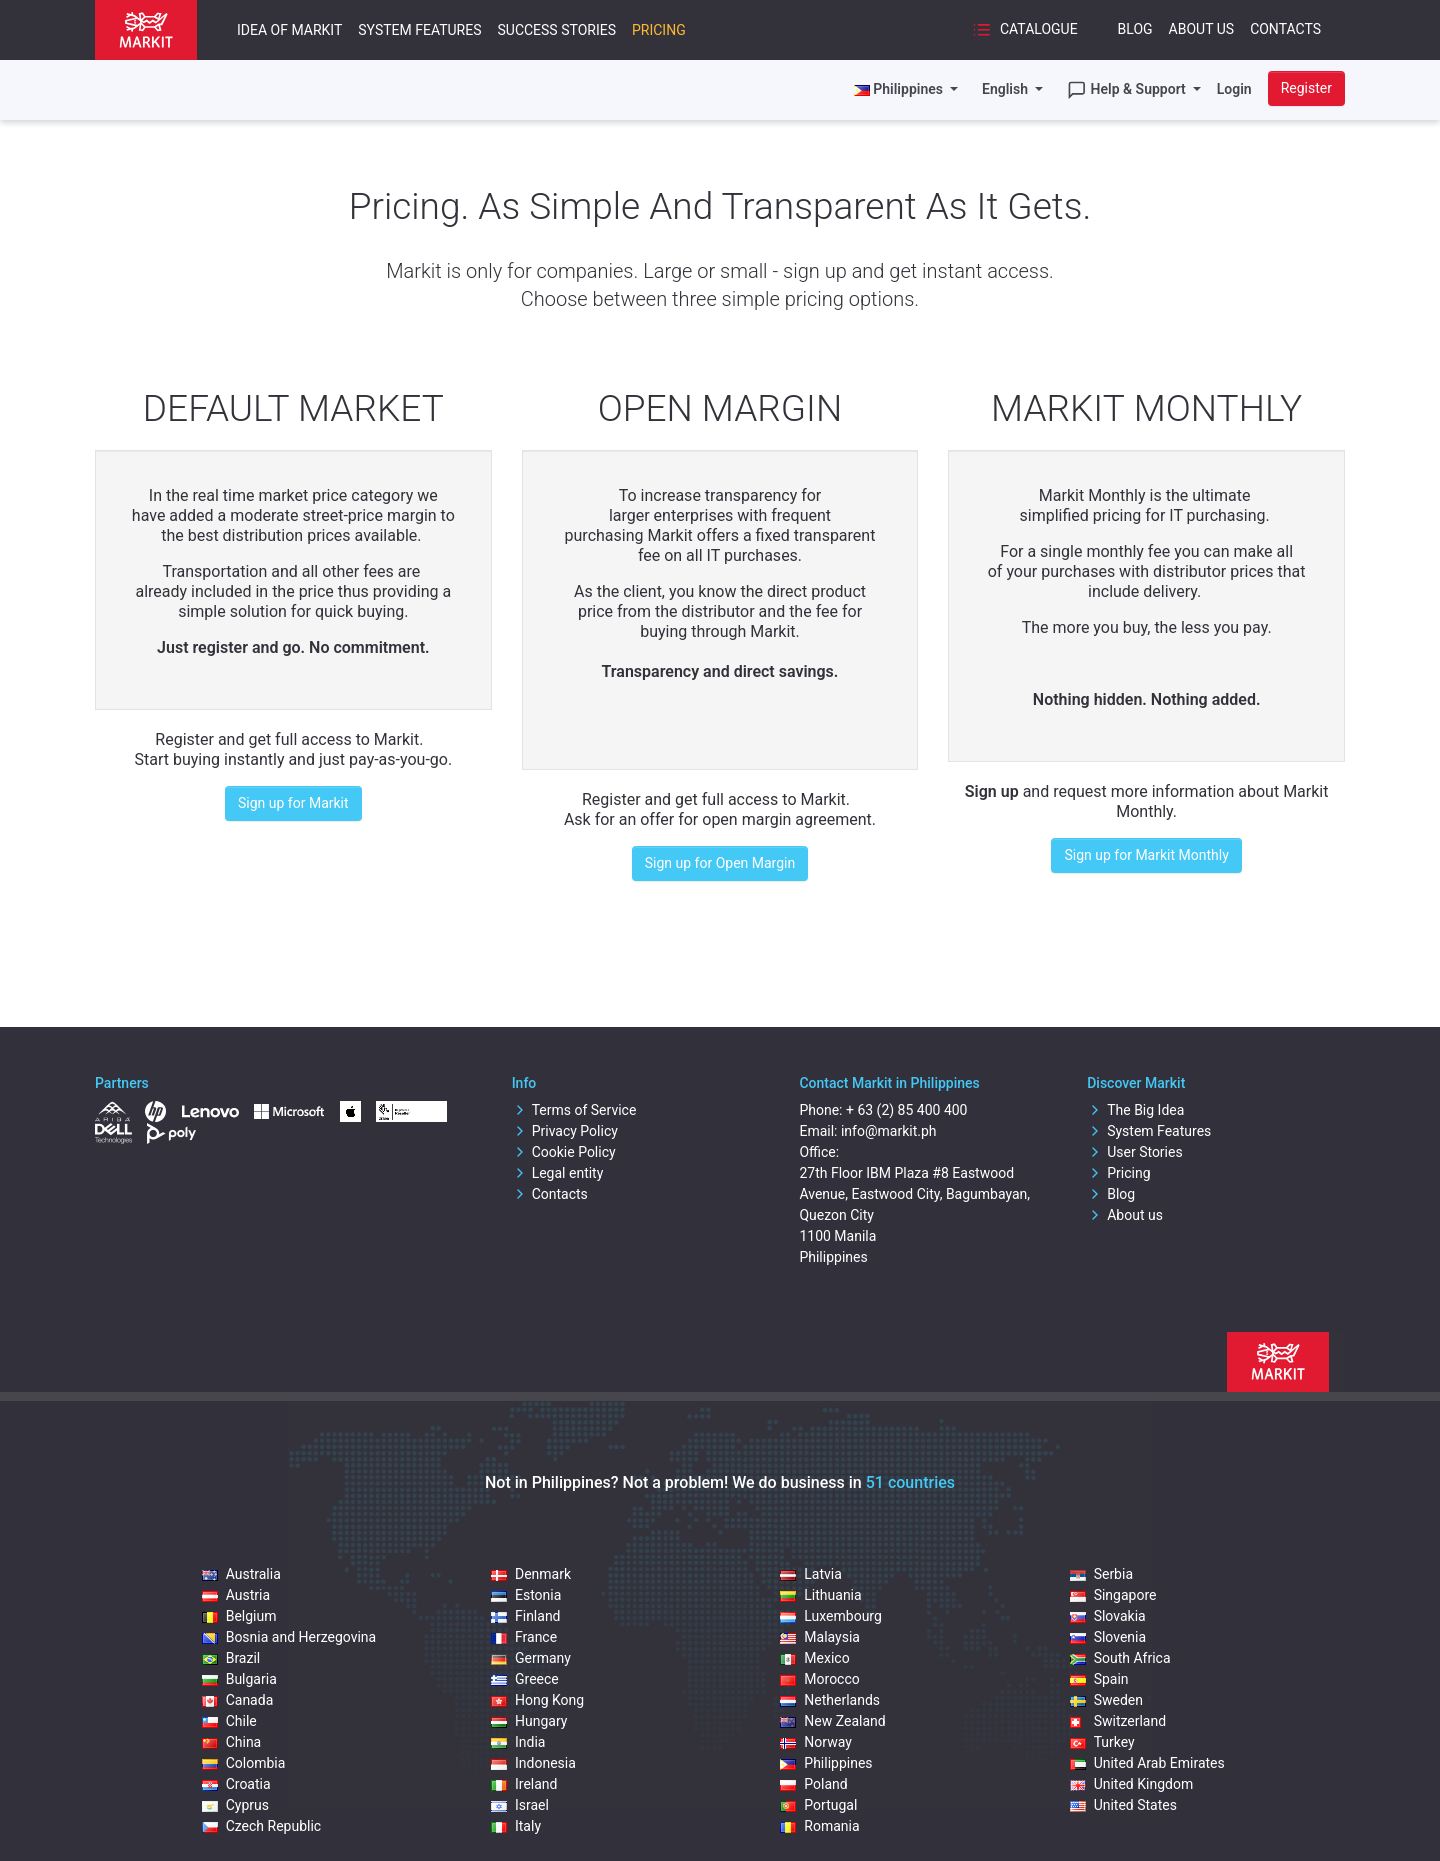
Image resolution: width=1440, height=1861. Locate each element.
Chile (229, 1721)
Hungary (529, 1721)
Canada (238, 1700)
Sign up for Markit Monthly (1146, 855)
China (232, 1742)
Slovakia (1108, 1616)
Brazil (231, 1658)
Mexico (814, 1658)
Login (1234, 89)
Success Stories (556, 30)
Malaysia (820, 1637)
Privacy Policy (565, 1131)
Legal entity (558, 1173)
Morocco (819, 1679)
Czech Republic (262, 1826)
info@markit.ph (889, 1131)
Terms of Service (574, 1110)
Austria (236, 1595)
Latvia (811, 1574)
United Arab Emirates (1147, 1763)
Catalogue (1024, 30)
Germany (531, 1658)
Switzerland (1118, 1721)
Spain (1099, 1679)
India (518, 1742)
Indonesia (533, 1763)
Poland (813, 1784)
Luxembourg (831, 1616)
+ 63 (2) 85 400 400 (907, 1110)
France (524, 1637)
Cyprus (235, 1805)
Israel (520, 1805)
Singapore (1113, 1595)
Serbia (1101, 1574)
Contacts (1285, 29)
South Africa (1120, 1658)
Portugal (818, 1805)
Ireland (524, 1784)
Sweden (1106, 1700)
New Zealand (832, 1721)
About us (1125, 1215)
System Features (419, 30)
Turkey (1102, 1742)
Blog (1135, 29)
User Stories (1134, 1152)
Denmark (531, 1574)
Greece (525, 1679)
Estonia (526, 1595)
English (1006, 89)
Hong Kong (537, 1700)
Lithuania (820, 1595)
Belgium (239, 1616)
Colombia (244, 1763)
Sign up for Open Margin (720, 863)
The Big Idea (1135, 1110)
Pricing (659, 30)
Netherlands (830, 1700)
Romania (819, 1826)
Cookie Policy (564, 1152)
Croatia (236, 1784)
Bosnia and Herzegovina (289, 1637)
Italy (516, 1826)
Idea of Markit (289, 30)
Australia (241, 1574)
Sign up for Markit (293, 803)
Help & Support (1128, 90)
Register (1306, 88)
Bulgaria (239, 1679)
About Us (1202, 29)
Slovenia (1108, 1637)
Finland (526, 1616)
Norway (816, 1742)
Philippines (826, 1763)
